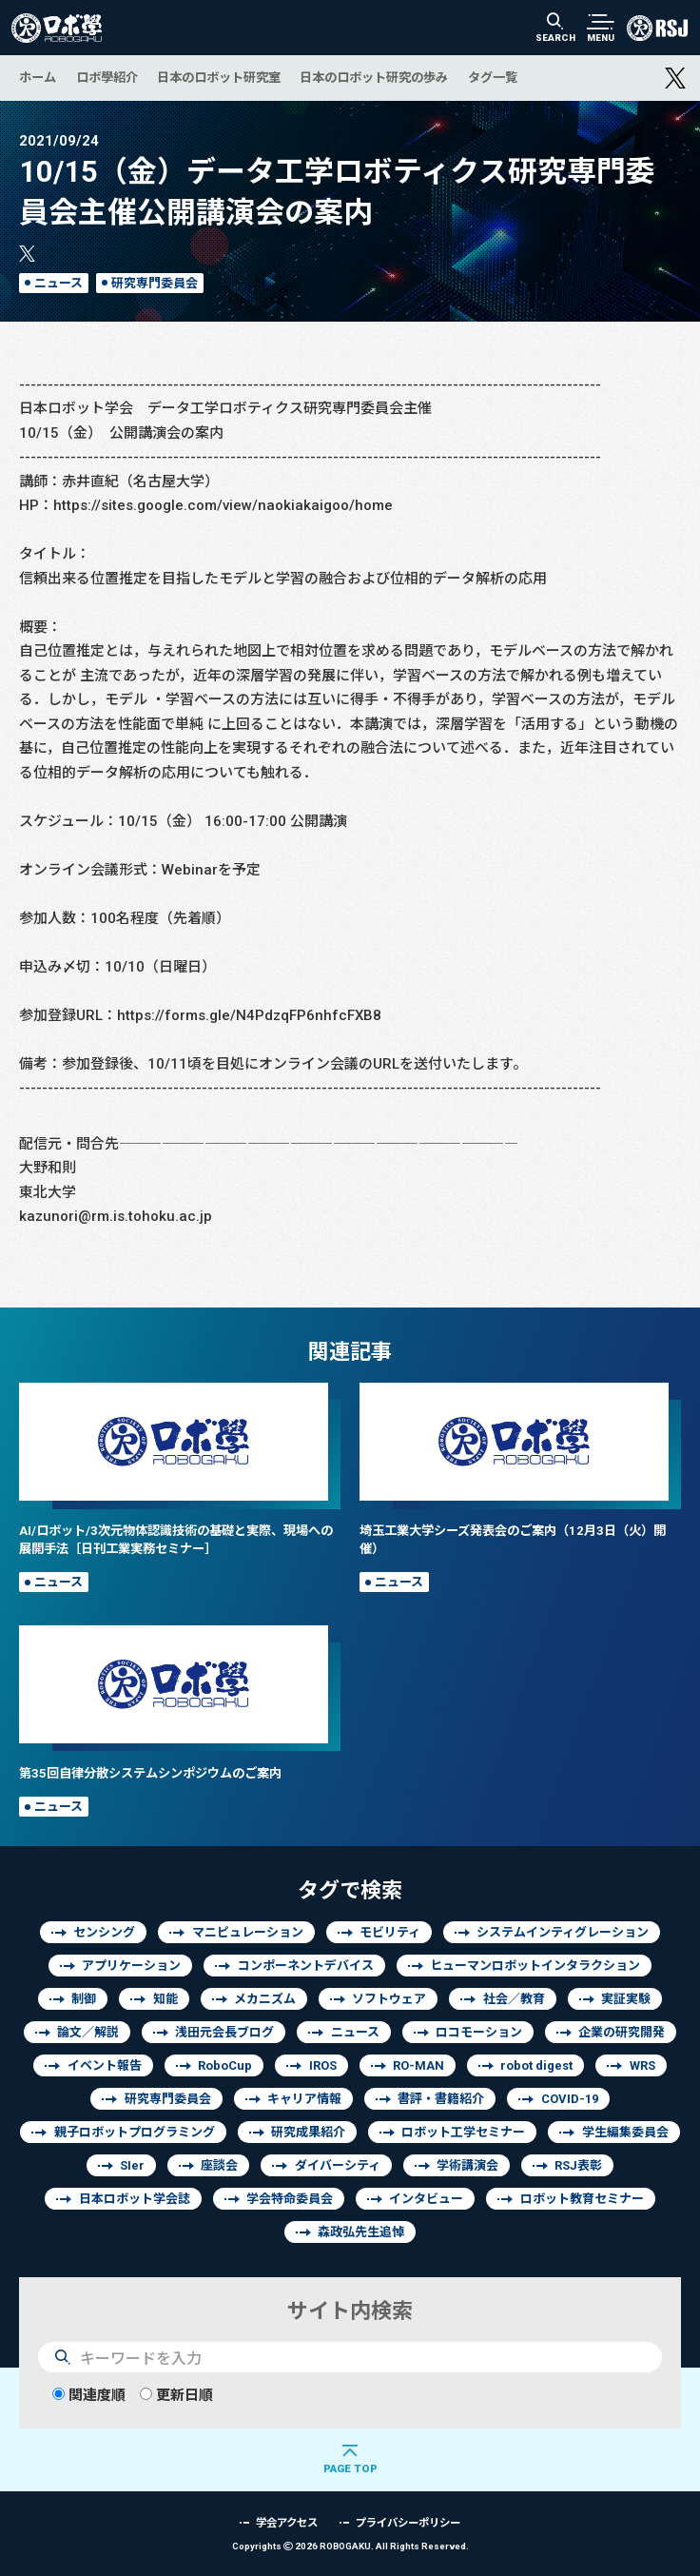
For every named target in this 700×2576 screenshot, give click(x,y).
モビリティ (390, 1932)
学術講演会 (467, 2165)
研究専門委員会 (154, 283)
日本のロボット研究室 (219, 77)
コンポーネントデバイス (306, 1965)
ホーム (37, 77)
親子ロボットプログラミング (134, 2132)
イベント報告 (105, 2065)
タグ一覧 (492, 77)
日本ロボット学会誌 (134, 2199)
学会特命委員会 (289, 2199)
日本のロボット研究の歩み (374, 77)
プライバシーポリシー (408, 2522)
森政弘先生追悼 (361, 2232)
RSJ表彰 (578, 2165)
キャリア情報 (304, 2099)
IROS (323, 2065)
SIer (132, 2165)
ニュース (58, 283)
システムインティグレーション (562, 1932)
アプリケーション (131, 1965)
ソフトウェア (389, 1999)
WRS (642, 2065)
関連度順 (89, 2395)
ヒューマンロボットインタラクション (535, 1965)
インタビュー (426, 2199)
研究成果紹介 (308, 2132)
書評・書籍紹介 (441, 2099)
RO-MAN (418, 2065)
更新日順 (176, 2395)
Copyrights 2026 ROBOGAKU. (350, 2546)
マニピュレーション (247, 1932)
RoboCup (225, 2065)
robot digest (536, 2065)
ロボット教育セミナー (582, 2199)
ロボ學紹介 (107, 77)
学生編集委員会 (625, 2132)
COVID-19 (569, 2099)
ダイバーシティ (337, 2165)
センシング (104, 1932)
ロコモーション (479, 2032)
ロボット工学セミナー (463, 2132)
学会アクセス (287, 2522)
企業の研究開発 (621, 2032)
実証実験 (626, 1999)
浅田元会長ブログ (224, 2032)
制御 (83, 1999)
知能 (165, 1999)
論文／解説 (88, 2032)
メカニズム (265, 1999)
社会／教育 (514, 1999)
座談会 (219, 2165)
